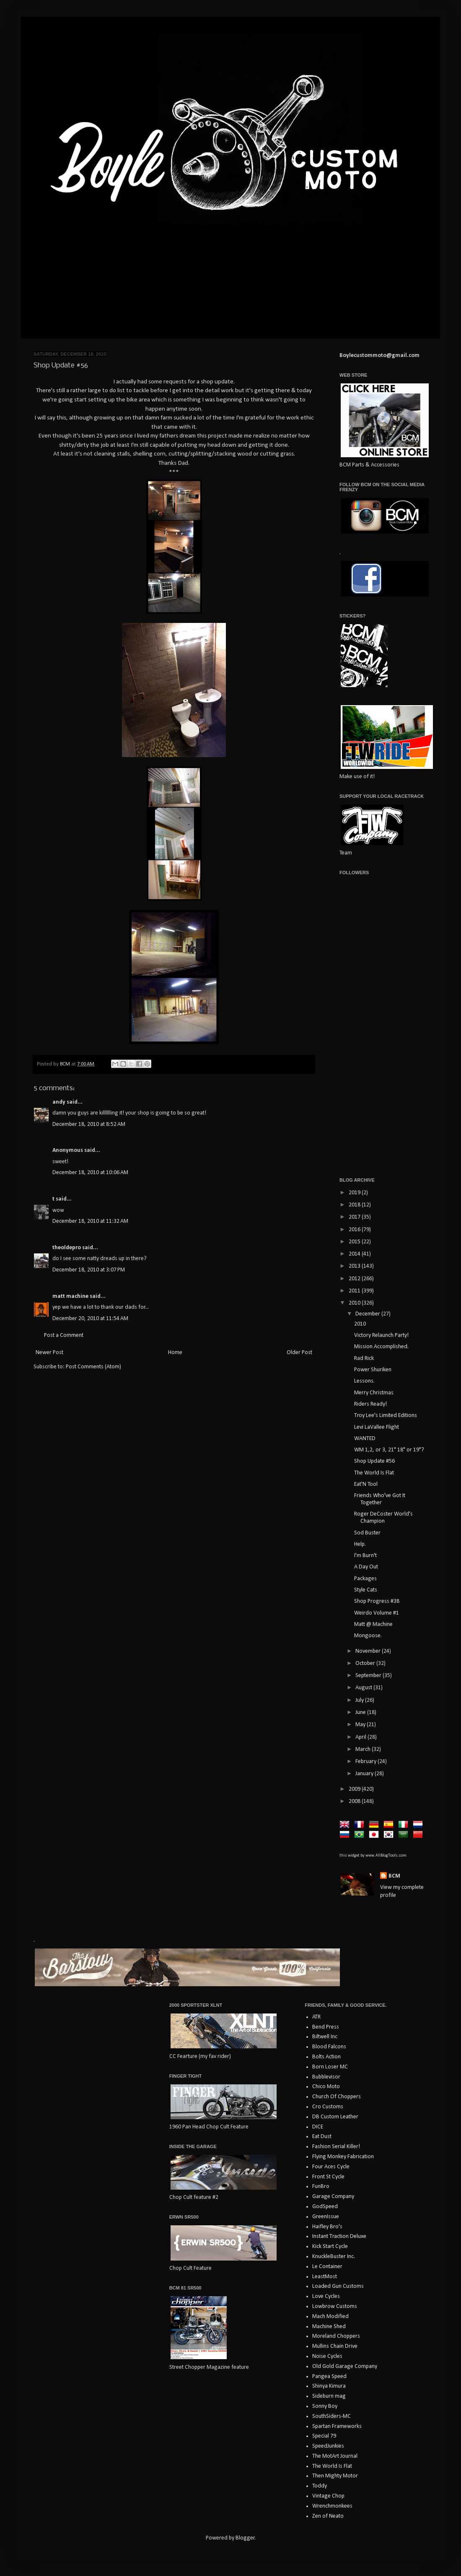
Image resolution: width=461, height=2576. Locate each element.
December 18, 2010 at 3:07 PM (88, 1270)
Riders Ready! (370, 1404)
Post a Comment (63, 1335)
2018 (355, 1205)
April (361, 1737)
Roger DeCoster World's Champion (383, 1517)
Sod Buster (367, 1533)
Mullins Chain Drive (334, 2346)
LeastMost (324, 2277)
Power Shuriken (372, 1370)
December (368, 1314)
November (368, 1651)
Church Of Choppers (336, 2097)
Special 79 (324, 2436)
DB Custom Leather (335, 2117)
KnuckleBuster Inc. (333, 2256)
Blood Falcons (329, 2047)
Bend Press (325, 2027)
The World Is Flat (374, 1473)
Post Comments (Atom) (93, 1367)
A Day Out (366, 1567)
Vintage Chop (328, 2496)
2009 (355, 1789)
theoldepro (66, 1248)
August (364, 1688)
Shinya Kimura (329, 2386)
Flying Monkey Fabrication (343, 2157)
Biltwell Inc (324, 2037)
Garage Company (333, 2196)
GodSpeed (325, 2207)
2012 (355, 1279)
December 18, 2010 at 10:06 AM (90, 1172)
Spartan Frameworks (337, 2426)
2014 (355, 1254)
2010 (355, 1303)
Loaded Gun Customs (338, 2286)
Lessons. (364, 1381)
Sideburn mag (329, 2396)
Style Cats (365, 1590)
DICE (317, 2127)
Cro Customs (327, 2107)
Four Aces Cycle (331, 2167)
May (361, 1725)
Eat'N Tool (366, 1484)
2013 (355, 1266)
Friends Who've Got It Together (379, 1499)
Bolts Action (326, 2057)
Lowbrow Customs (334, 2306)
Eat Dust (322, 2136)
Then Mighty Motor (335, 2476)
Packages (365, 1579)
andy (58, 1102)
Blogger (245, 2538)
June (361, 1712)
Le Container (327, 2266)
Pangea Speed (329, 2376)
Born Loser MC (330, 2067)
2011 (355, 1291)
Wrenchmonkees (332, 2506)
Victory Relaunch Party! (381, 1335)
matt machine (70, 1296)
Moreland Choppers (336, 2336)
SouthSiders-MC (331, 2416)
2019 (355, 1193)
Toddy (319, 2486)
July (360, 1700)
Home (175, 1352)
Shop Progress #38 (376, 1601)
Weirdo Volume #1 (376, 1613)
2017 (355, 1217)
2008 (355, 1801)
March (363, 1749)
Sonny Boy (324, 2406)
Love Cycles (326, 2296)
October (365, 1663)
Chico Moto (326, 2087)
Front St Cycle (328, 2177)
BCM (394, 1876)
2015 (355, 1242)
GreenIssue (325, 2217)
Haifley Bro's (327, 2227)
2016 (355, 1230)
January (365, 1774)
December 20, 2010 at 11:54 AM (90, 1318)
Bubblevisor (326, 2077)
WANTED (365, 1438)
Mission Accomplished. (381, 1347)
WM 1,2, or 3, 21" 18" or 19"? (389, 1450)
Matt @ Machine (373, 1624)
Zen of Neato (328, 2516)
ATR (316, 2017)
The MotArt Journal (334, 2456)
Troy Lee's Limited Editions (385, 1415)
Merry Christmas (374, 1393)
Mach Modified (330, 2316)
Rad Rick (364, 1358)
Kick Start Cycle (330, 2246)
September (369, 1675)
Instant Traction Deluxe (339, 2236)
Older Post (299, 1352)
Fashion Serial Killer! (336, 2147)
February (366, 1761)
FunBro (320, 2186)
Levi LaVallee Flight (376, 1427)
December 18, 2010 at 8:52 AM (88, 1124)
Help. (360, 1544)
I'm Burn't (365, 1555)
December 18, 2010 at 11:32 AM (90, 1221)
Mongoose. (368, 1636)
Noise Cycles (327, 2356)
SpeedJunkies (328, 2446)
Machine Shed (329, 2326)
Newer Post (49, 1352)
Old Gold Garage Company (344, 2366)
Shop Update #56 (374, 1461)
